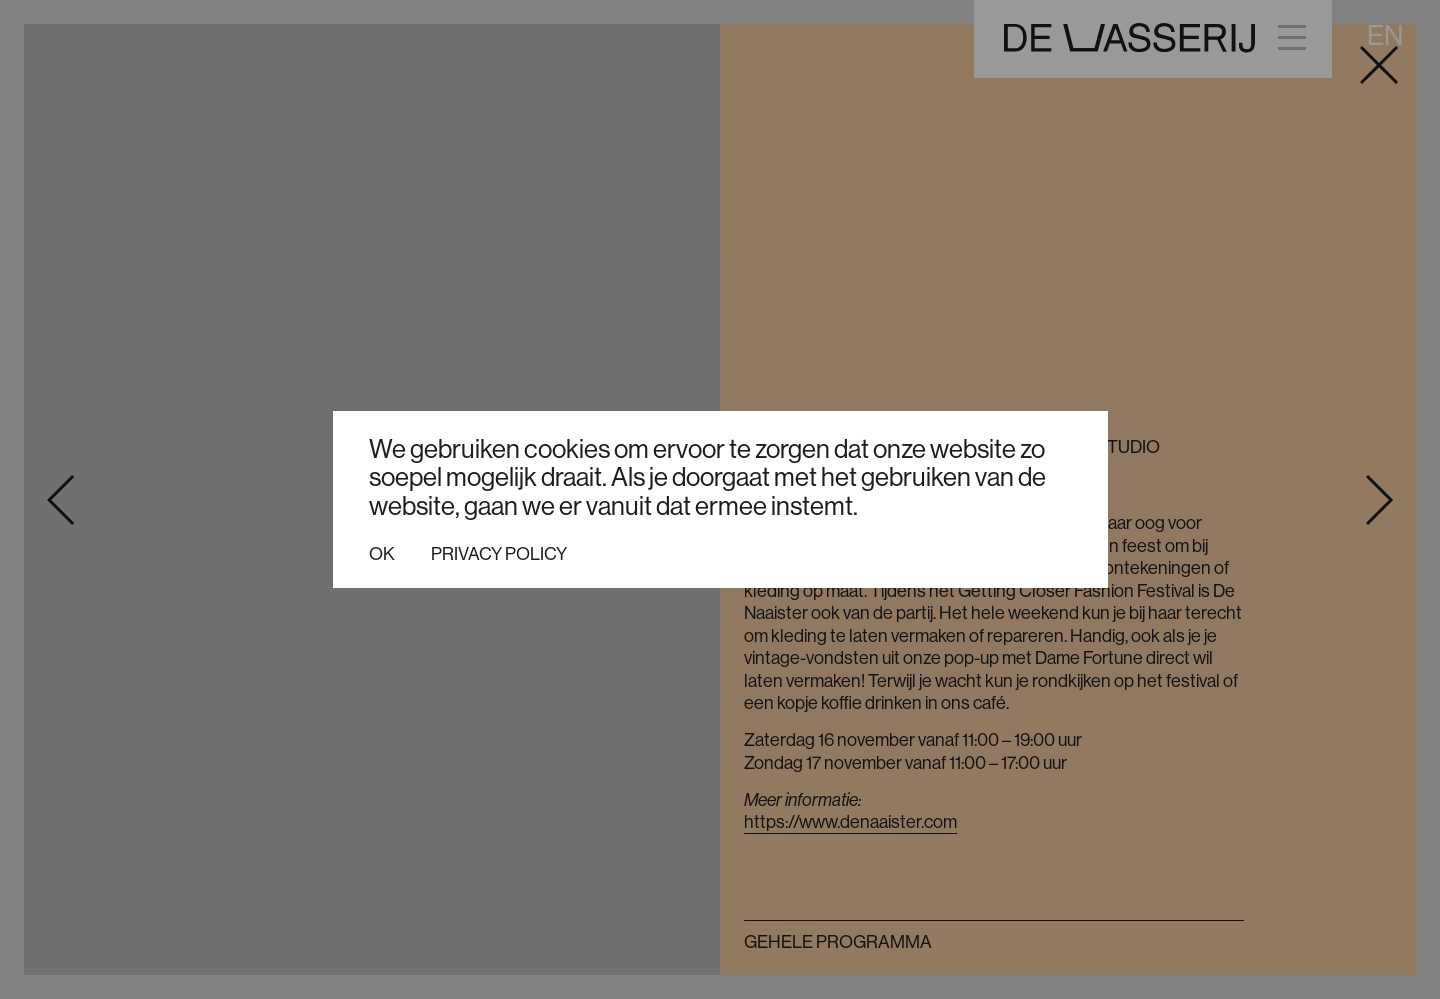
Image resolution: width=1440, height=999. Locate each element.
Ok (382, 554)
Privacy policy (499, 554)
